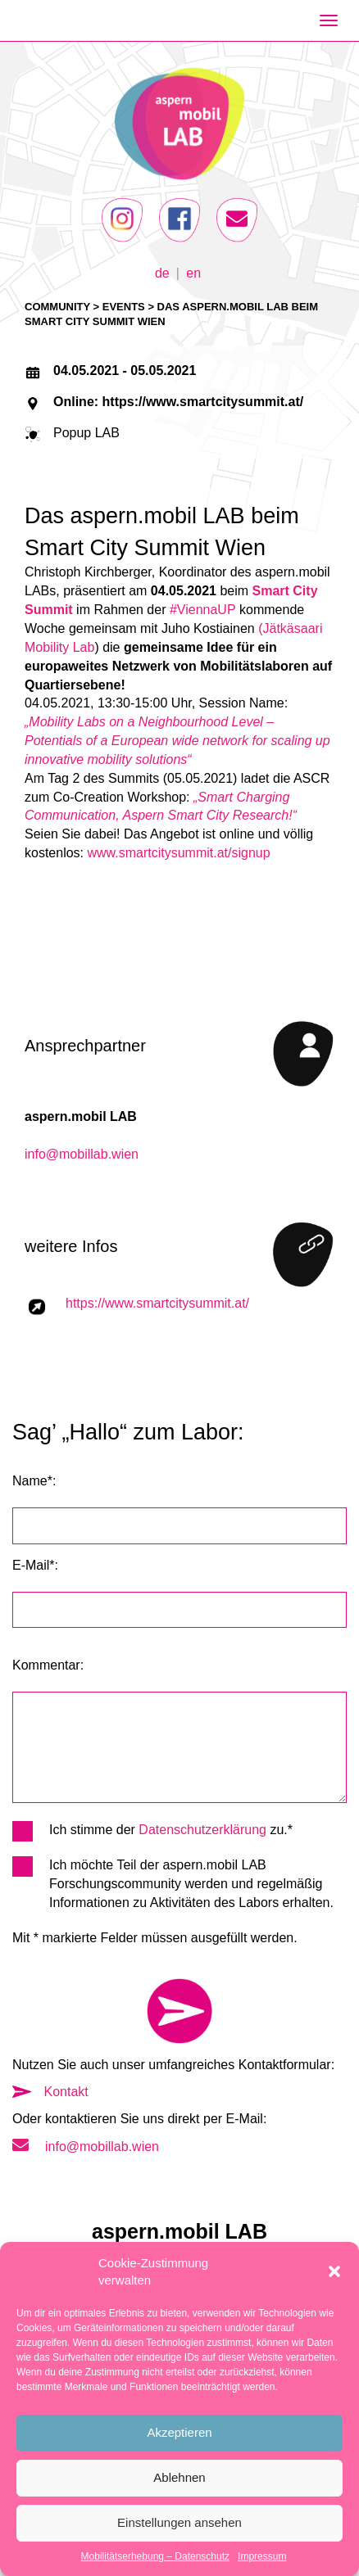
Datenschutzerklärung (202, 1830)
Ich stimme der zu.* (152, 1830)
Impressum (262, 2556)
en (193, 272)
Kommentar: (48, 1665)
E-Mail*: (35, 1565)
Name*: (34, 1481)
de (162, 272)
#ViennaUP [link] (203, 610)
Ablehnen (179, 2477)
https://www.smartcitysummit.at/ (157, 1303)
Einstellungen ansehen (179, 2522)
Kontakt (50, 2092)
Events (123, 307)
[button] (334, 2271)
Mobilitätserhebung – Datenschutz (155, 2556)
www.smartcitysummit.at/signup (178, 853)
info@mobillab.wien (82, 1154)
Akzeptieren (179, 2432)
